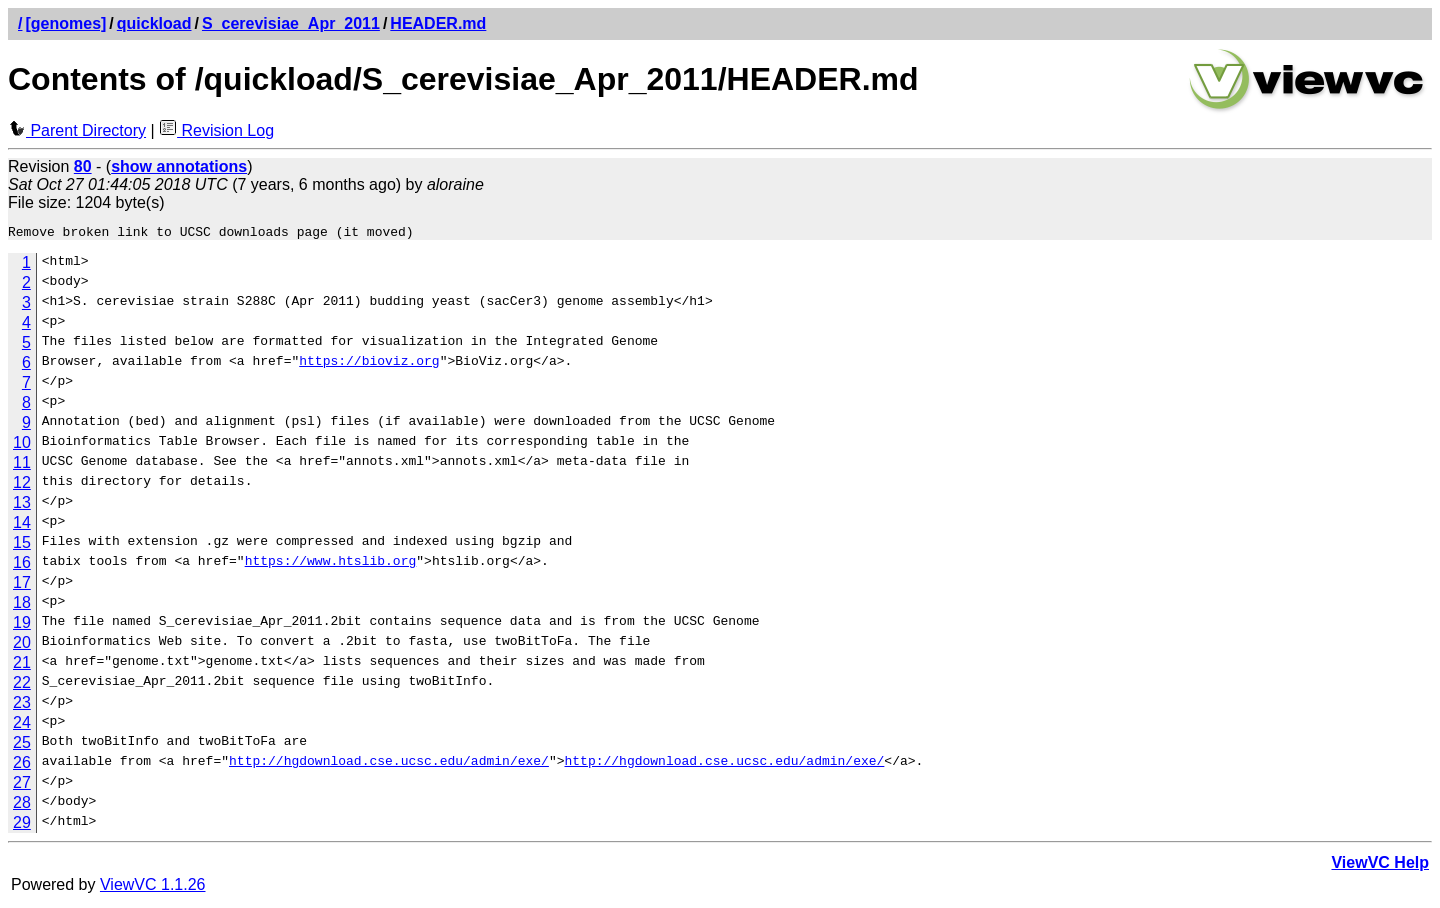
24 (22, 725)
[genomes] (65, 23)
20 (22, 645)
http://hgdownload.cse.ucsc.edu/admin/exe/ (389, 766)
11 (22, 465)
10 (22, 445)
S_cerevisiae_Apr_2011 (291, 23)
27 (22, 785)
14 (22, 525)
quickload (154, 23)
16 (22, 565)
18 (22, 605)
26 (22, 765)
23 (22, 705)
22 (22, 685)
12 (22, 485)
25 (22, 745)
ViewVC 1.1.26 (153, 887)
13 (22, 505)
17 (22, 585)
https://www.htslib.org (331, 566)
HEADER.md (438, 23)
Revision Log (216, 130)
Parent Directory (77, 130)
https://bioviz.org (369, 366)
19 (22, 625)
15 (22, 545)
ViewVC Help (1380, 865)
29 (22, 825)
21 (22, 665)
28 (22, 805)
